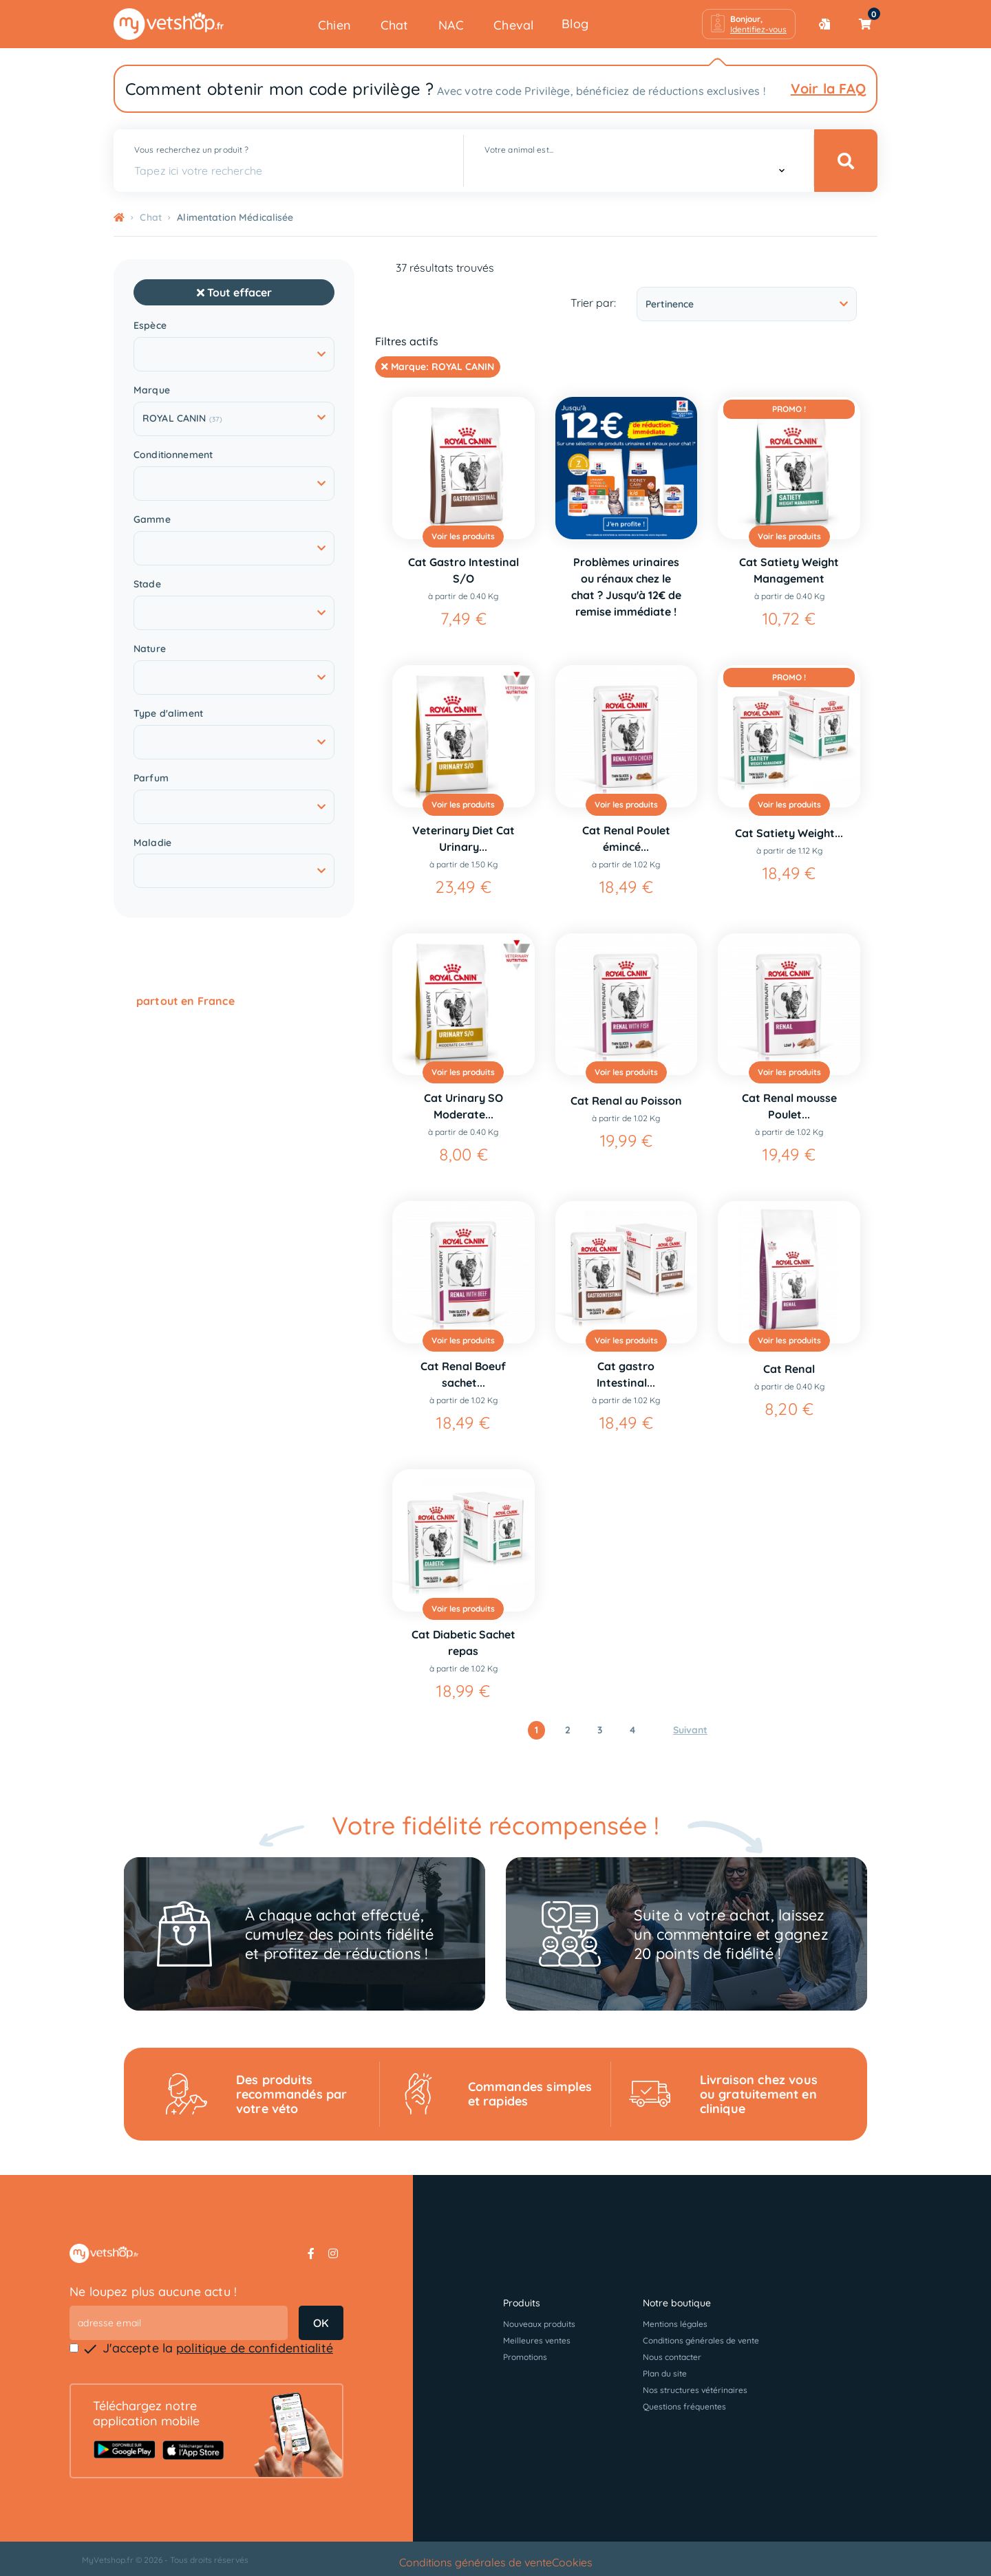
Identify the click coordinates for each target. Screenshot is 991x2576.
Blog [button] (575, 24)
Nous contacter (672, 2357)
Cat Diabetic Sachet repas (463, 1642)
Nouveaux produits (539, 2324)
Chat (395, 25)
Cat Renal (789, 1369)
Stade (147, 584)
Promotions (525, 2357)
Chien (334, 25)
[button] (749, 24)
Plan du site (665, 2373)
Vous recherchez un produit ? (191, 149)
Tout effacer (234, 292)
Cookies (572, 2562)
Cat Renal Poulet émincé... (626, 838)
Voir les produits (463, 536)
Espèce (150, 326)
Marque (152, 390)
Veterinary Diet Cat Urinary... (463, 838)
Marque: (437, 366)
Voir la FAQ (828, 88)
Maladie (152, 843)
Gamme (152, 520)
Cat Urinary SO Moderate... (463, 1106)
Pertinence (747, 304)
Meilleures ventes (537, 2340)
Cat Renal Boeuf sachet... (463, 1374)
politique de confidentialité (254, 2348)
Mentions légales (675, 2324)
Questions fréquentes (684, 2406)
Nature (150, 649)
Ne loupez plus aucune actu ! (153, 2291)
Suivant (690, 1730)
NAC (451, 25)
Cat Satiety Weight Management (789, 570)
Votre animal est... (518, 149)
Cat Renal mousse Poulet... (789, 1106)
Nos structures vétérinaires (695, 2390)
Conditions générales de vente (701, 2340)
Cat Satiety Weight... (789, 833)
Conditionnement (173, 455)
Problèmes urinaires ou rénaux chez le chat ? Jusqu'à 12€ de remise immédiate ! (626, 586)
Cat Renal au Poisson (626, 1100)
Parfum (151, 778)
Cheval (513, 25)
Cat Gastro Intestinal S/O (463, 570)
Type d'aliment (168, 713)
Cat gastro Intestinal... (626, 1374)
